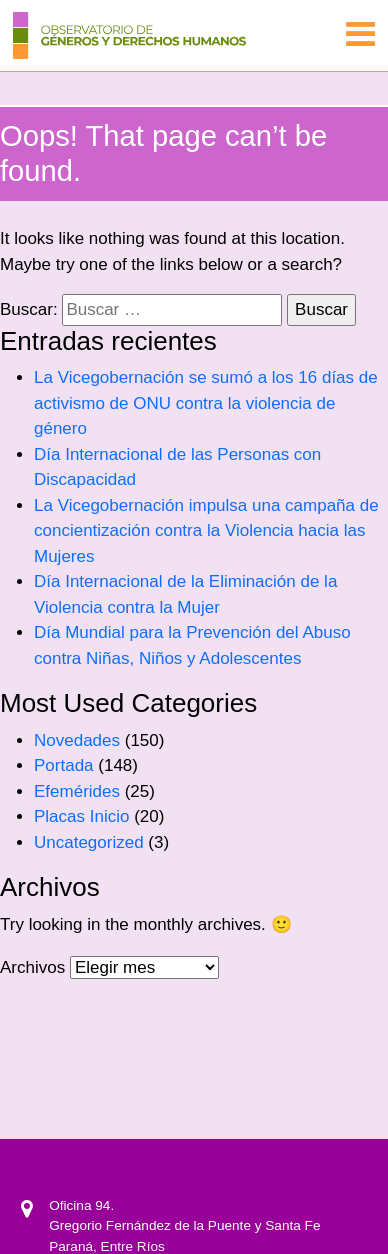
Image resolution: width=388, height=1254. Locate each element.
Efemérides (77, 791)
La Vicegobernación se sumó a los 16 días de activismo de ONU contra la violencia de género (206, 403)
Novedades (77, 740)
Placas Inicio (81, 816)
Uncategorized (89, 842)
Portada (64, 765)
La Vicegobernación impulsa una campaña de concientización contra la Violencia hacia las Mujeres (206, 531)
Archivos (32, 967)
